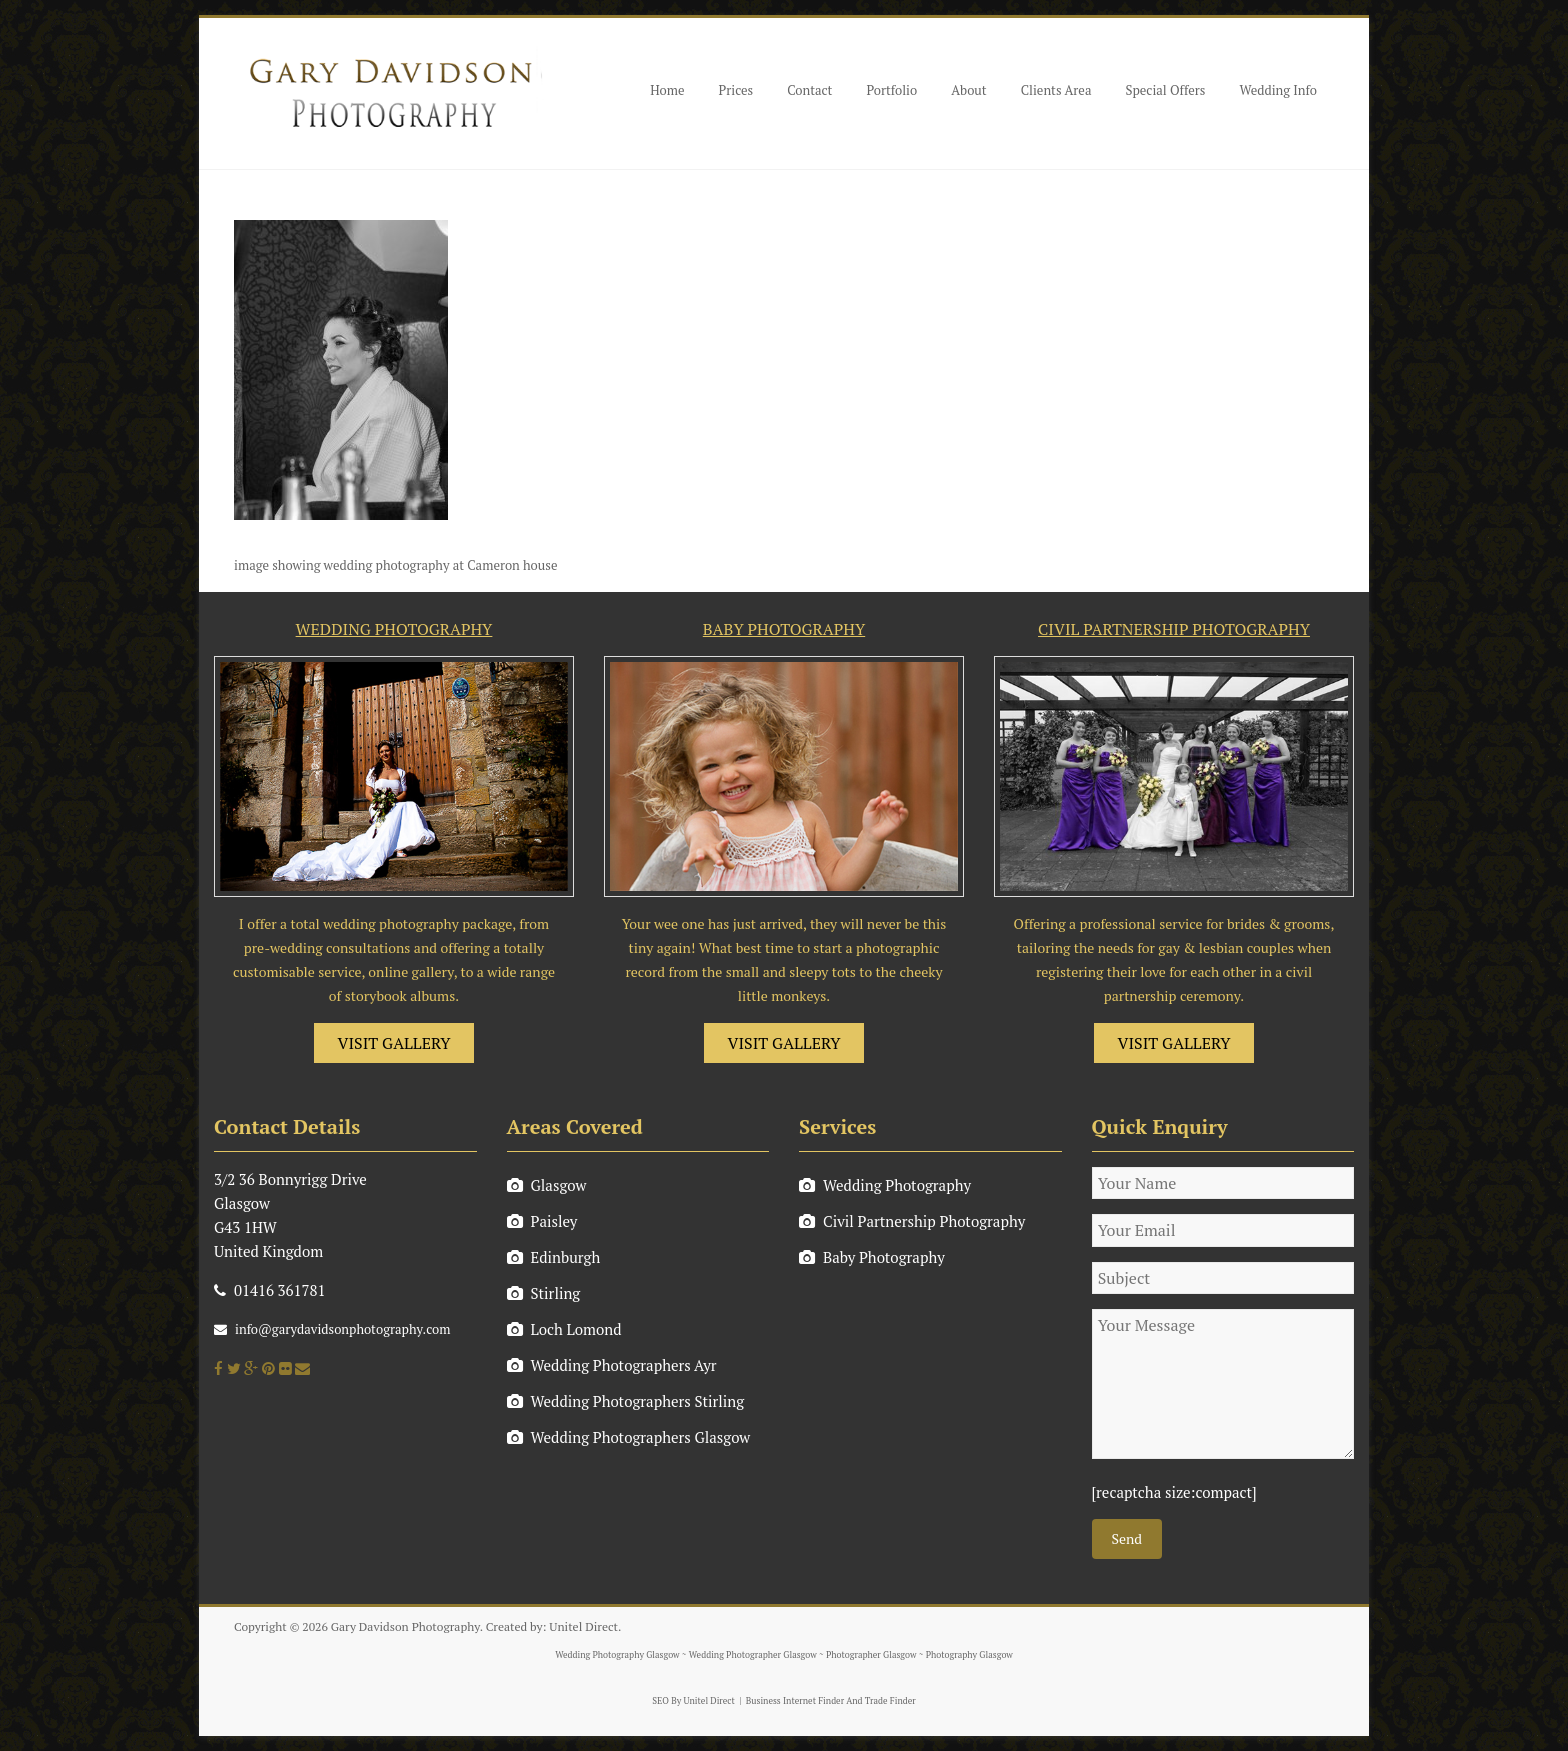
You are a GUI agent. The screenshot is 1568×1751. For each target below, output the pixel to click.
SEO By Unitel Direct (693, 1701)
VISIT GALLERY (394, 1043)
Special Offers (1165, 90)
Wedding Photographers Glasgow (629, 1437)
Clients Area (1056, 90)
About (968, 90)
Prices (736, 90)
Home (667, 90)
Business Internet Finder (795, 1701)
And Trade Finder (880, 1701)
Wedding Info (1278, 90)
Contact (809, 90)
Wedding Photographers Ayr (612, 1365)
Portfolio (891, 90)
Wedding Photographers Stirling (626, 1401)
